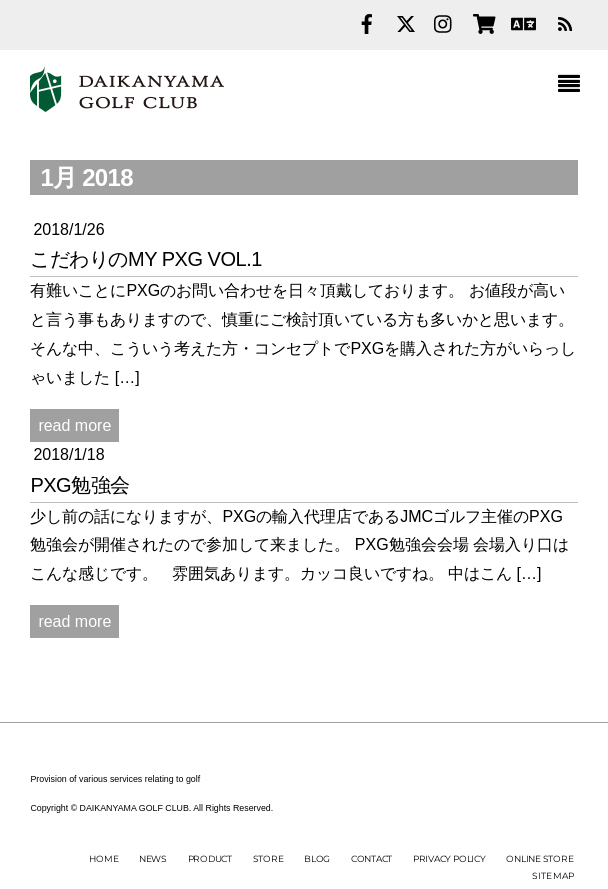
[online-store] (483, 21)
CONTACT (371, 858)
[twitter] (406, 21)
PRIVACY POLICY (449, 858)
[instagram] (444, 21)
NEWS (153, 858)
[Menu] (574, 86)
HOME (103, 858)
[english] (521, 21)
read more (74, 425)
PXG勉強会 (79, 485)
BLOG (317, 858)
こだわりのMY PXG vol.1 (146, 259)
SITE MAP (552, 875)
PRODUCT (210, 858)
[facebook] (367, 21)
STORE (268, 858)
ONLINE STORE (539, 858)
